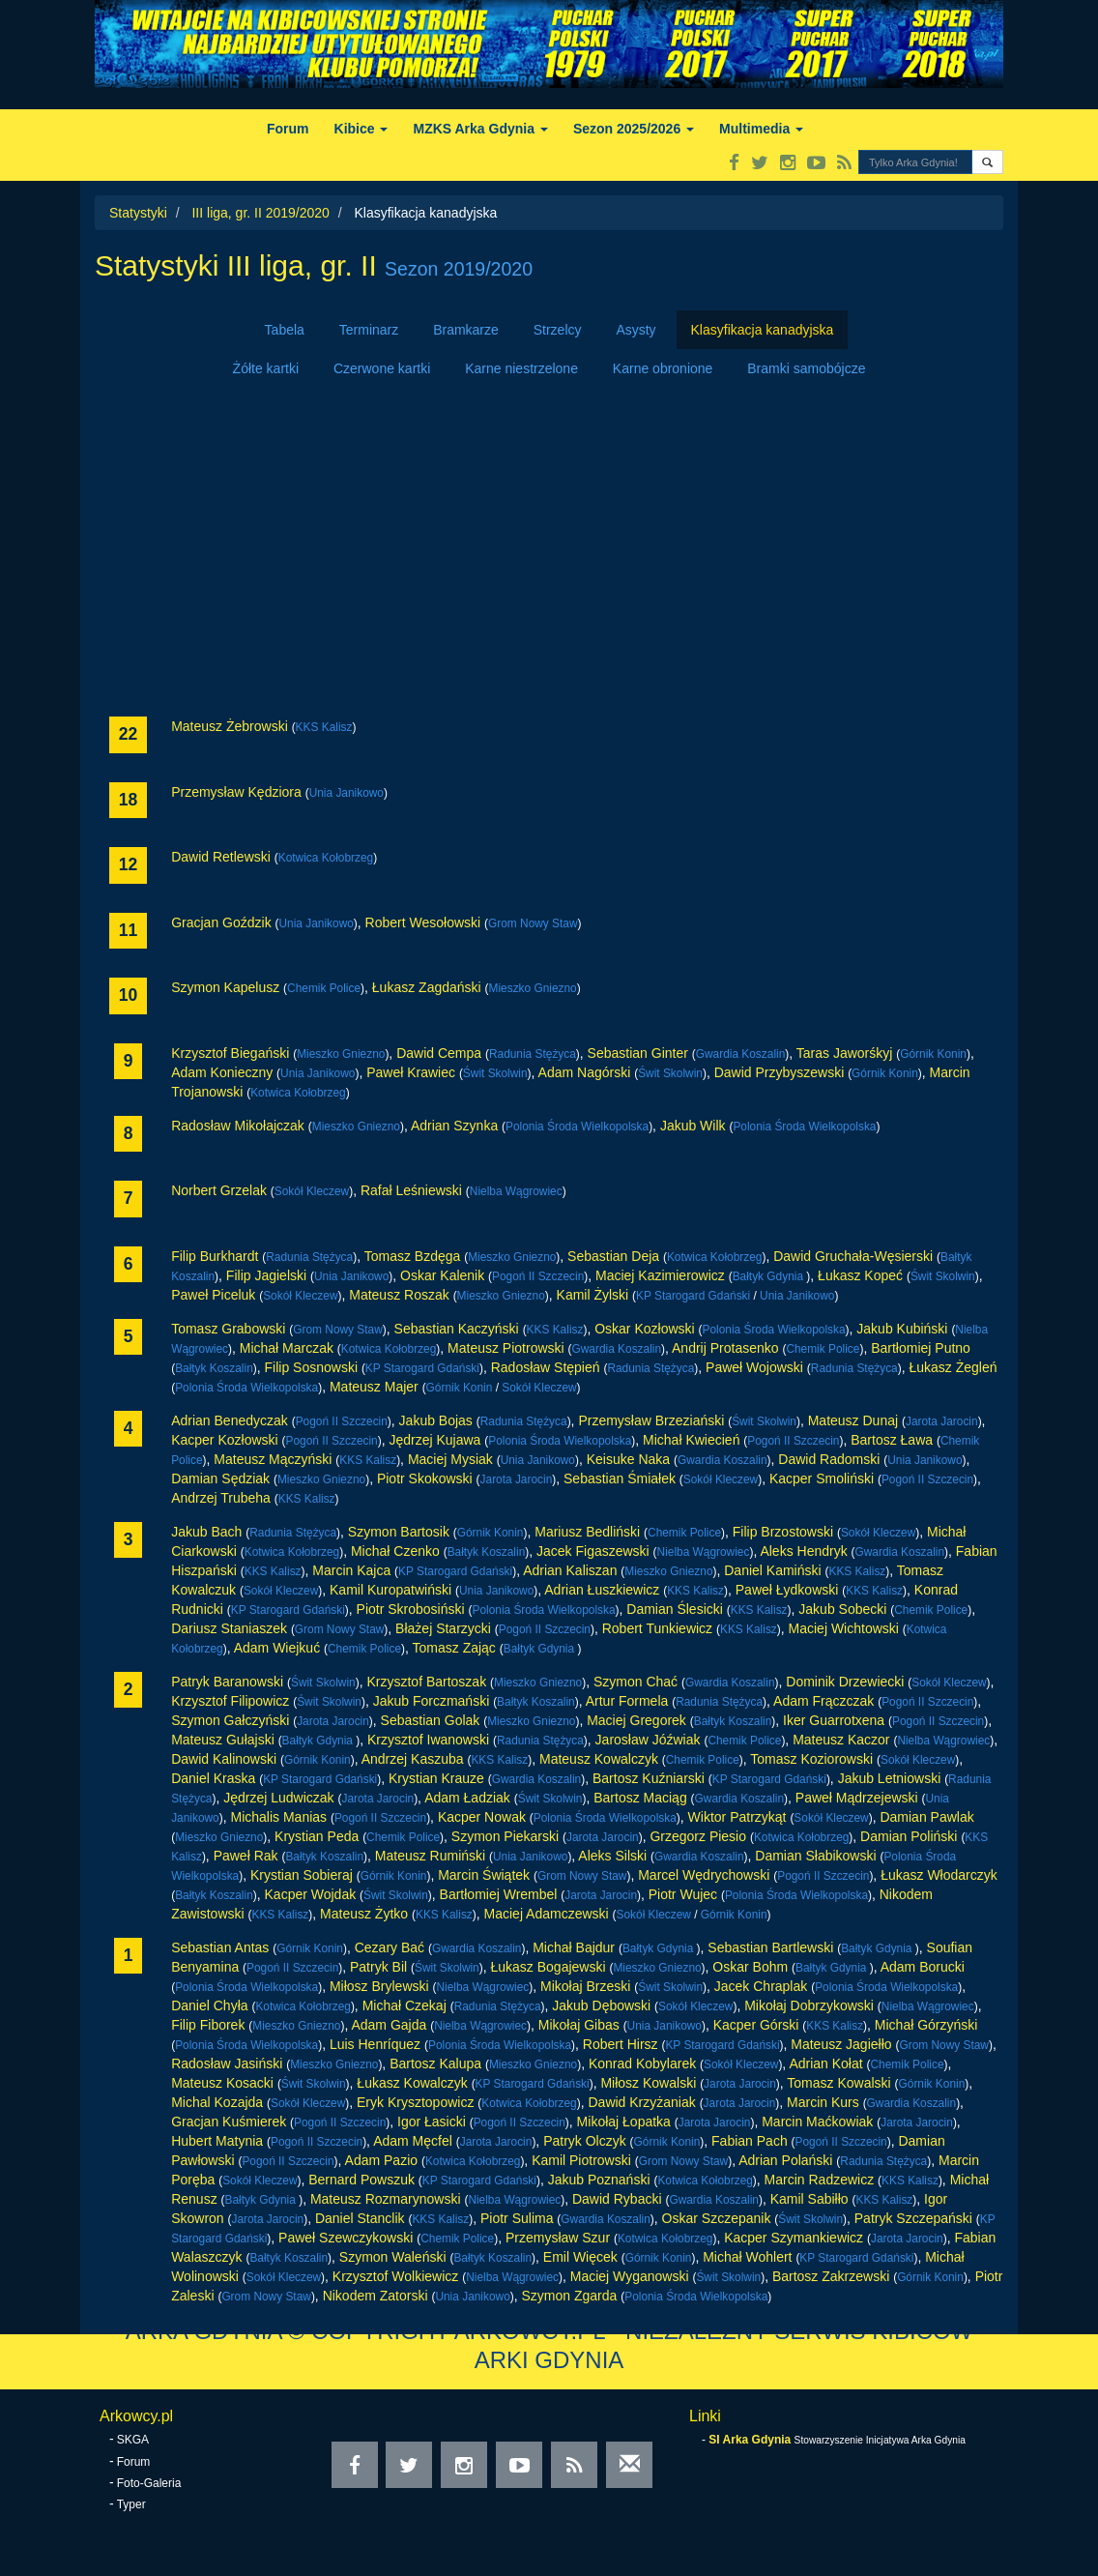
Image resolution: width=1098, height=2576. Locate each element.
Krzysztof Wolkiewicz (395, 2276)
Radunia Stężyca (532, 1054)
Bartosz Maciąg (639, 1797)
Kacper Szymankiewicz (793, 2237)
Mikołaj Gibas (579, 2025)
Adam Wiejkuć (277, 1647)
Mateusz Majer (374, 1386)
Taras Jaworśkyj (844, 1053)
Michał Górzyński (926, 2025)
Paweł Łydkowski (787, 1589)
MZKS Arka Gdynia (480, 128)
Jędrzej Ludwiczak (278, 1797)
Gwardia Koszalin (741, 1054)
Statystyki (138, 212)
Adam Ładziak (467, 1797)
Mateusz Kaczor (841, 1739)
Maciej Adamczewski (546, 1913)
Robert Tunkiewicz (657, 1628)
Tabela (284, 329)
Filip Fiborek (208, 2025)
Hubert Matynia (217, 2141)
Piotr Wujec (683, 1894)
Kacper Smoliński (821, 1478)
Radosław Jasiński (226, 2063)
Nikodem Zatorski (375, 2295)
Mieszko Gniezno (533, 988)
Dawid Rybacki (617, 2199)
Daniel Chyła (209, 2005)
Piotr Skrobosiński (411, 1609)
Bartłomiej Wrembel (499, 1894)
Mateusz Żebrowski (229, 726)
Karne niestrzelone (521, 368)
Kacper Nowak (482, 1817)
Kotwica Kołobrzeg (325, 857)
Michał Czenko (395, 1551)
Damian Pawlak (926, 1817)
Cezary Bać (389, 1947)
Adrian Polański (785, 2160)
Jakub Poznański (599, 2179)
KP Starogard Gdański (693, 1296)
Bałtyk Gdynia (770, 1276)
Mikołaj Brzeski (585, 1986)
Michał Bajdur (574, 1947)
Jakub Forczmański (431, 1701)
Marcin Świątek (484, 1875)
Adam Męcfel (412, 2141)
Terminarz (368, 329)
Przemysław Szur (558, 2237)
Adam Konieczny (222, 1072)
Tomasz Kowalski (838, 2083)
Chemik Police (324, 988)
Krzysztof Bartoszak (426, 1681)
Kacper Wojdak (311, 1894)
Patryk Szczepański (913, 2218)
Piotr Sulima (516, 2218)
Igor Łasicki (431, 2121)
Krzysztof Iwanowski (428, 1739)
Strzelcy (558, 329)
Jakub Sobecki (842, 1609)
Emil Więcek (580, 2257)
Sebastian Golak (430, 1720)
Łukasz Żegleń (953, 1367)
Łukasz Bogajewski (547, 1967)
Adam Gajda (388, 2025)
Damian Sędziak (220, 1478)
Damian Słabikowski (815, 1855)
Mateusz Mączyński (273, 1459)
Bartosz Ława (892, 1440)
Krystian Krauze (436, 1778)
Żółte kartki (266, 368)
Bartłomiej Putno (920, 1348)
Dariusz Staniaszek (229, 1628)
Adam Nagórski (584, 1072)
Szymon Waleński (393, 2257)
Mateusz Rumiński (430, 1855)
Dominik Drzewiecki (845, 1681)
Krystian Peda (316, 1836)
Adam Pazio (381, 2160)
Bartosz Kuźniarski (648, 1778)
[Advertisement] (549, 552)
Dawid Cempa (438, 1053)
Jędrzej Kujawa (434, 1440)
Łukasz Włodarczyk (939, 1875)
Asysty (635, 329)
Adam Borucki (923, 1967)
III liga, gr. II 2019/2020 (260, 212)
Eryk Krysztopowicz (415, 2102)
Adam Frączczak (823, 1701)
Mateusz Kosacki (222, 2083)
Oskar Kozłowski (644, 1328)
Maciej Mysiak (450, 1459)
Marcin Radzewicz (820, 2179)
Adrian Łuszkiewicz (601, 1589)
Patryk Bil (378, 1967)
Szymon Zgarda (570, 2295)
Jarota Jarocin (942, 1421)
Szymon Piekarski (505, 1836)
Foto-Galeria (149, 2483)
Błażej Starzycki (443, 1628)
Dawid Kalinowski (223, 1759)
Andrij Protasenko (725, 1348)
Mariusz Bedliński (587, 1531)
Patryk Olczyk (584, 2141)
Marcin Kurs (823, 2102)
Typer (131, 2504)
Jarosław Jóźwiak (648, 1739)
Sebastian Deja (613, 1256)
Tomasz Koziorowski (811, 1759)
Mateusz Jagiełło (841, 2044)
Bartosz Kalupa (435, 2063)
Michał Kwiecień (691, 1440)
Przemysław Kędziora (236, 792)
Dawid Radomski (829, 1459)
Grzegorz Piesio (698, 1836)
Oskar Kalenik (442, 1275)
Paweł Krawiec (410, 1072)
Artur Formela (627, 1701)
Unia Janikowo (346, 793)
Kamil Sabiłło (809, 2199)
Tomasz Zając (454, 1647)
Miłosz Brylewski (379, 1986)
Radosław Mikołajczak (237, 1125)
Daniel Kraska (213, 1778)
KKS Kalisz (324, 727)
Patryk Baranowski (227, 1681)
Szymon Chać (635, 1681)
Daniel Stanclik (360, 2218)
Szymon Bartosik (398, 1531)
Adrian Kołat (825, 2063)
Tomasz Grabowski (228, 1328)
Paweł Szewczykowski (345, 2237)
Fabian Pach (749, 2141)
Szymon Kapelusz (225, 987)
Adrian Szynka (454, 1125)
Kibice (361, 128)
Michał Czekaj (404, 2005)
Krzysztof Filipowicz (230, 1701)
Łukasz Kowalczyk (412, 2083)
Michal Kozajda (217, 2102)
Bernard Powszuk (361, 2179)
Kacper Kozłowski (224, 1440)
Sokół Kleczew (311, 1191)
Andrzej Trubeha (221, 1498)
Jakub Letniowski (889, 1778)
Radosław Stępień (545, 1367)
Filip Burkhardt (214, 1256)
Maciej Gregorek (636, 1720)
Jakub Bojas (436, 1420)
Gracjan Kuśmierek (228, 2121)
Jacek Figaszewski (593, 1551)
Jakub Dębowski (601, 2005)
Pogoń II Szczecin (538, 1276)
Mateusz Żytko (364, 1913)
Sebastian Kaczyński (456, 1328)
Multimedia (761, 128)
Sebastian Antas (220, 1947)
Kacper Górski (756, 2025)
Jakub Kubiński (901, 1328)
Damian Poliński (908, 1836)
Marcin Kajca (351, 1570)
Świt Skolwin (495, 1073)
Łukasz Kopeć (860, 1275)
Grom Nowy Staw (533, 923)
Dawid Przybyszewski (779, 1072)
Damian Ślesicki (674, 1609)
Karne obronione (663, 368)
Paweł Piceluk (213, 1295)
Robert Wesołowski (423, 922)
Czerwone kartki (381, 368)
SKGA (133, 2439)
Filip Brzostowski (783, 1531)
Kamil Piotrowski (581, 2160)
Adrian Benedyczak (229, 1420)
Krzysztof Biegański (230, 1053)
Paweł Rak (246, 1855)
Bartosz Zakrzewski (830, 2276)
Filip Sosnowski (311, 1367)
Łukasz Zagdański (426, 987)
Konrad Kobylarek (642, 2063)
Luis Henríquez (375, 2044)
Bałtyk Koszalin (214, 1368)
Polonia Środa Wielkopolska (577, 1126)
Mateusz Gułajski (222, 1739)
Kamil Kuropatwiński (390, 1589)
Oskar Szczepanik (716, 2218)
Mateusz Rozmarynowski (385, 2199)
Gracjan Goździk (221, 922)
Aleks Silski (612, 1855)
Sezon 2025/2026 (633, 128)
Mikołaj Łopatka (624, 2121)
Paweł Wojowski (754, 1367)
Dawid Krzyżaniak (641, 2102)
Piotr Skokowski (425, 1478)
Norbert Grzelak (219, 1190)
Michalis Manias (278, 1817)
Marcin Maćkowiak (817, 2121)
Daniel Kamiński (772, 1570)
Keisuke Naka (628, 1459)
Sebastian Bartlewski (770, 1947)
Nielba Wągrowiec (516, 1191)
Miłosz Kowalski (648, 2083)
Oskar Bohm (750, 1967)
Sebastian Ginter (638, 1053)
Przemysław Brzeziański (651, 1420)
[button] (987, 162)
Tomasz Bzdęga (412, 1256)
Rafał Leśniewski (411, 1190)
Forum (288, 128)
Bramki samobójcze (806, 368)
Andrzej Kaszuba (412, 1759)
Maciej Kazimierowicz (660, 1275)
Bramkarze (466, 329)
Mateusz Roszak (398, 1295)
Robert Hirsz (620, 2044)
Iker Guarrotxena (833, 1720)
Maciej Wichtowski (844, 1628)
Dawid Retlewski (221, 856)
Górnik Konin (933, 1054)
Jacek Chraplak (761, 1986)
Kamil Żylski (593, 1295)
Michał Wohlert (747, 2257)
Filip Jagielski (266, 1275)
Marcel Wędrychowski (703, 1875)
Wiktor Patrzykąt (737, 1817)
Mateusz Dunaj (853, 1420)
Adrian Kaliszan (570, 1570)
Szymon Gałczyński (230, 1720)
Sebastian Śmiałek (619, 1478)
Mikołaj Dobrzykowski (809, 2005)
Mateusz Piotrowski (506, 1348)
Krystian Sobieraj (301, 1875)
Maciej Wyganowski (629, 2276)
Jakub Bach (206, 1531)
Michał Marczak (286, 1348)
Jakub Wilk (693, 1125)
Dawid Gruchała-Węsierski (853, 1256)
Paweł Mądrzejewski (856, 1797)
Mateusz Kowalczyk (598, 1759)
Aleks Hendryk (803, 1551)
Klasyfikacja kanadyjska (762, 329)
